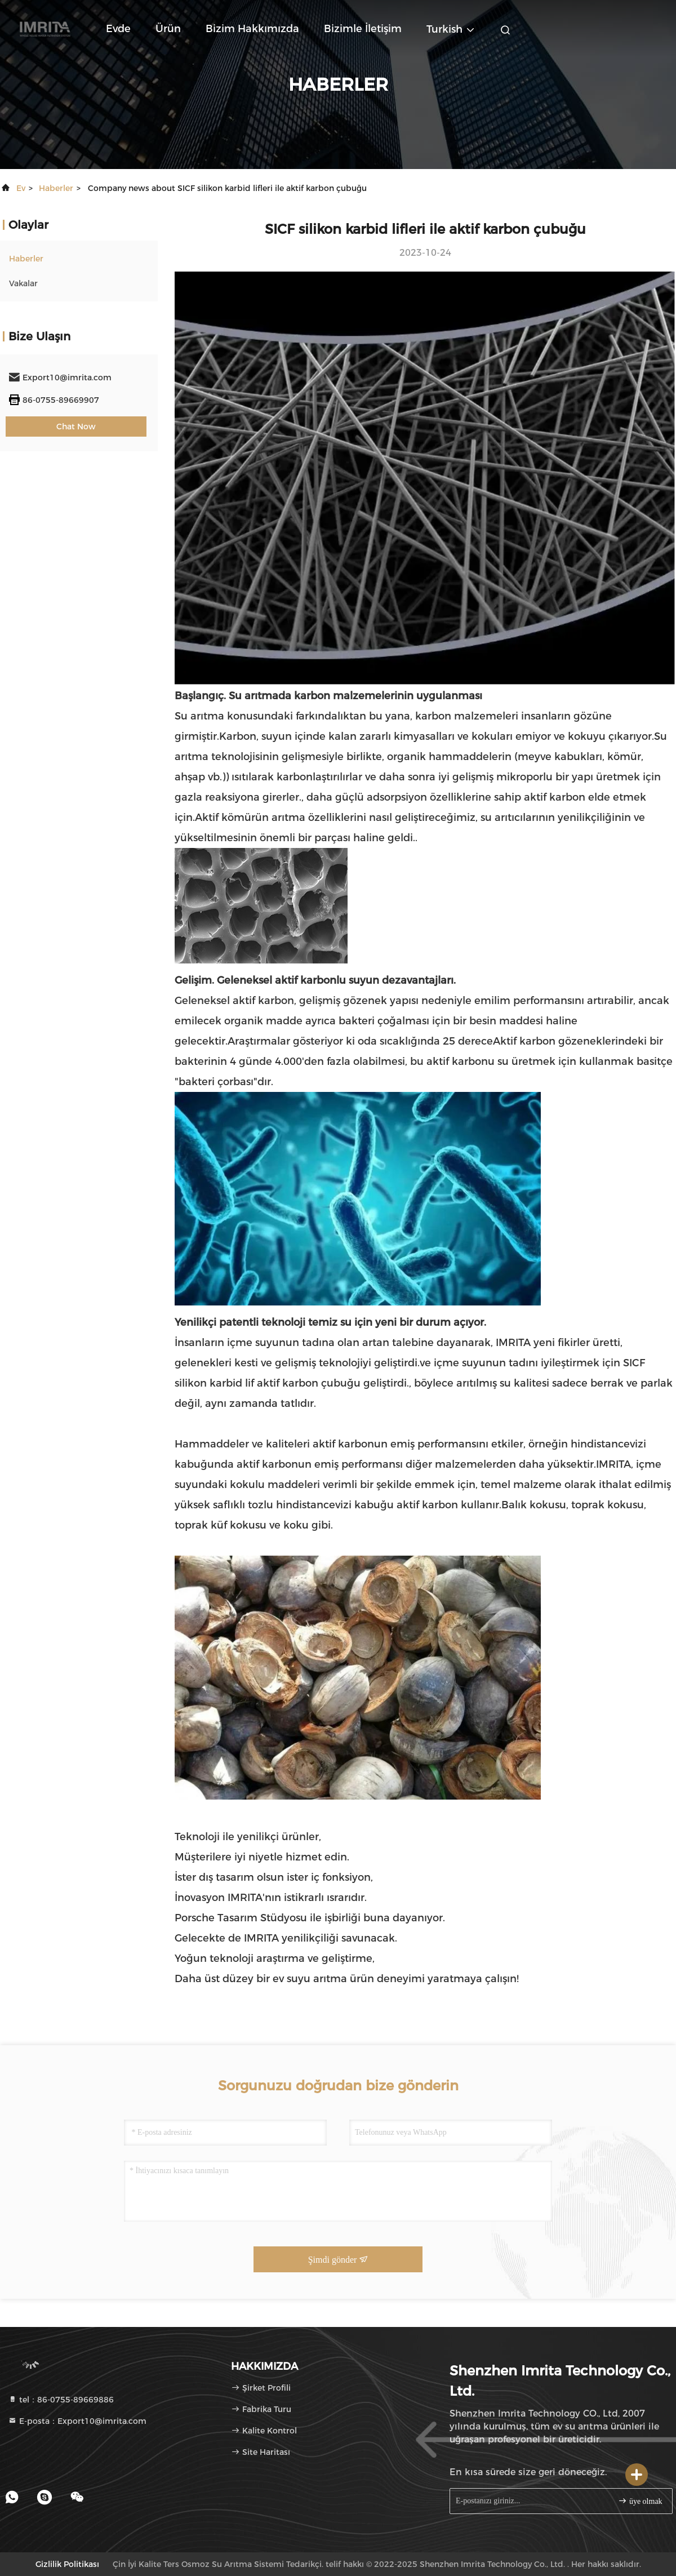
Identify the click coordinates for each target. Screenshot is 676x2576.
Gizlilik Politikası (67, 2564)
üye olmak (640, 2501)
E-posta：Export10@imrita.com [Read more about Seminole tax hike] (77, 2421)
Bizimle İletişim (363, 29)
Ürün (168, 29)
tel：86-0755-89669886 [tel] (61, 2400)
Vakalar (23, 283)
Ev (20, 188)
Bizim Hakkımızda (252, 29)
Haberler (56, 188)
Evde (118, 29)
